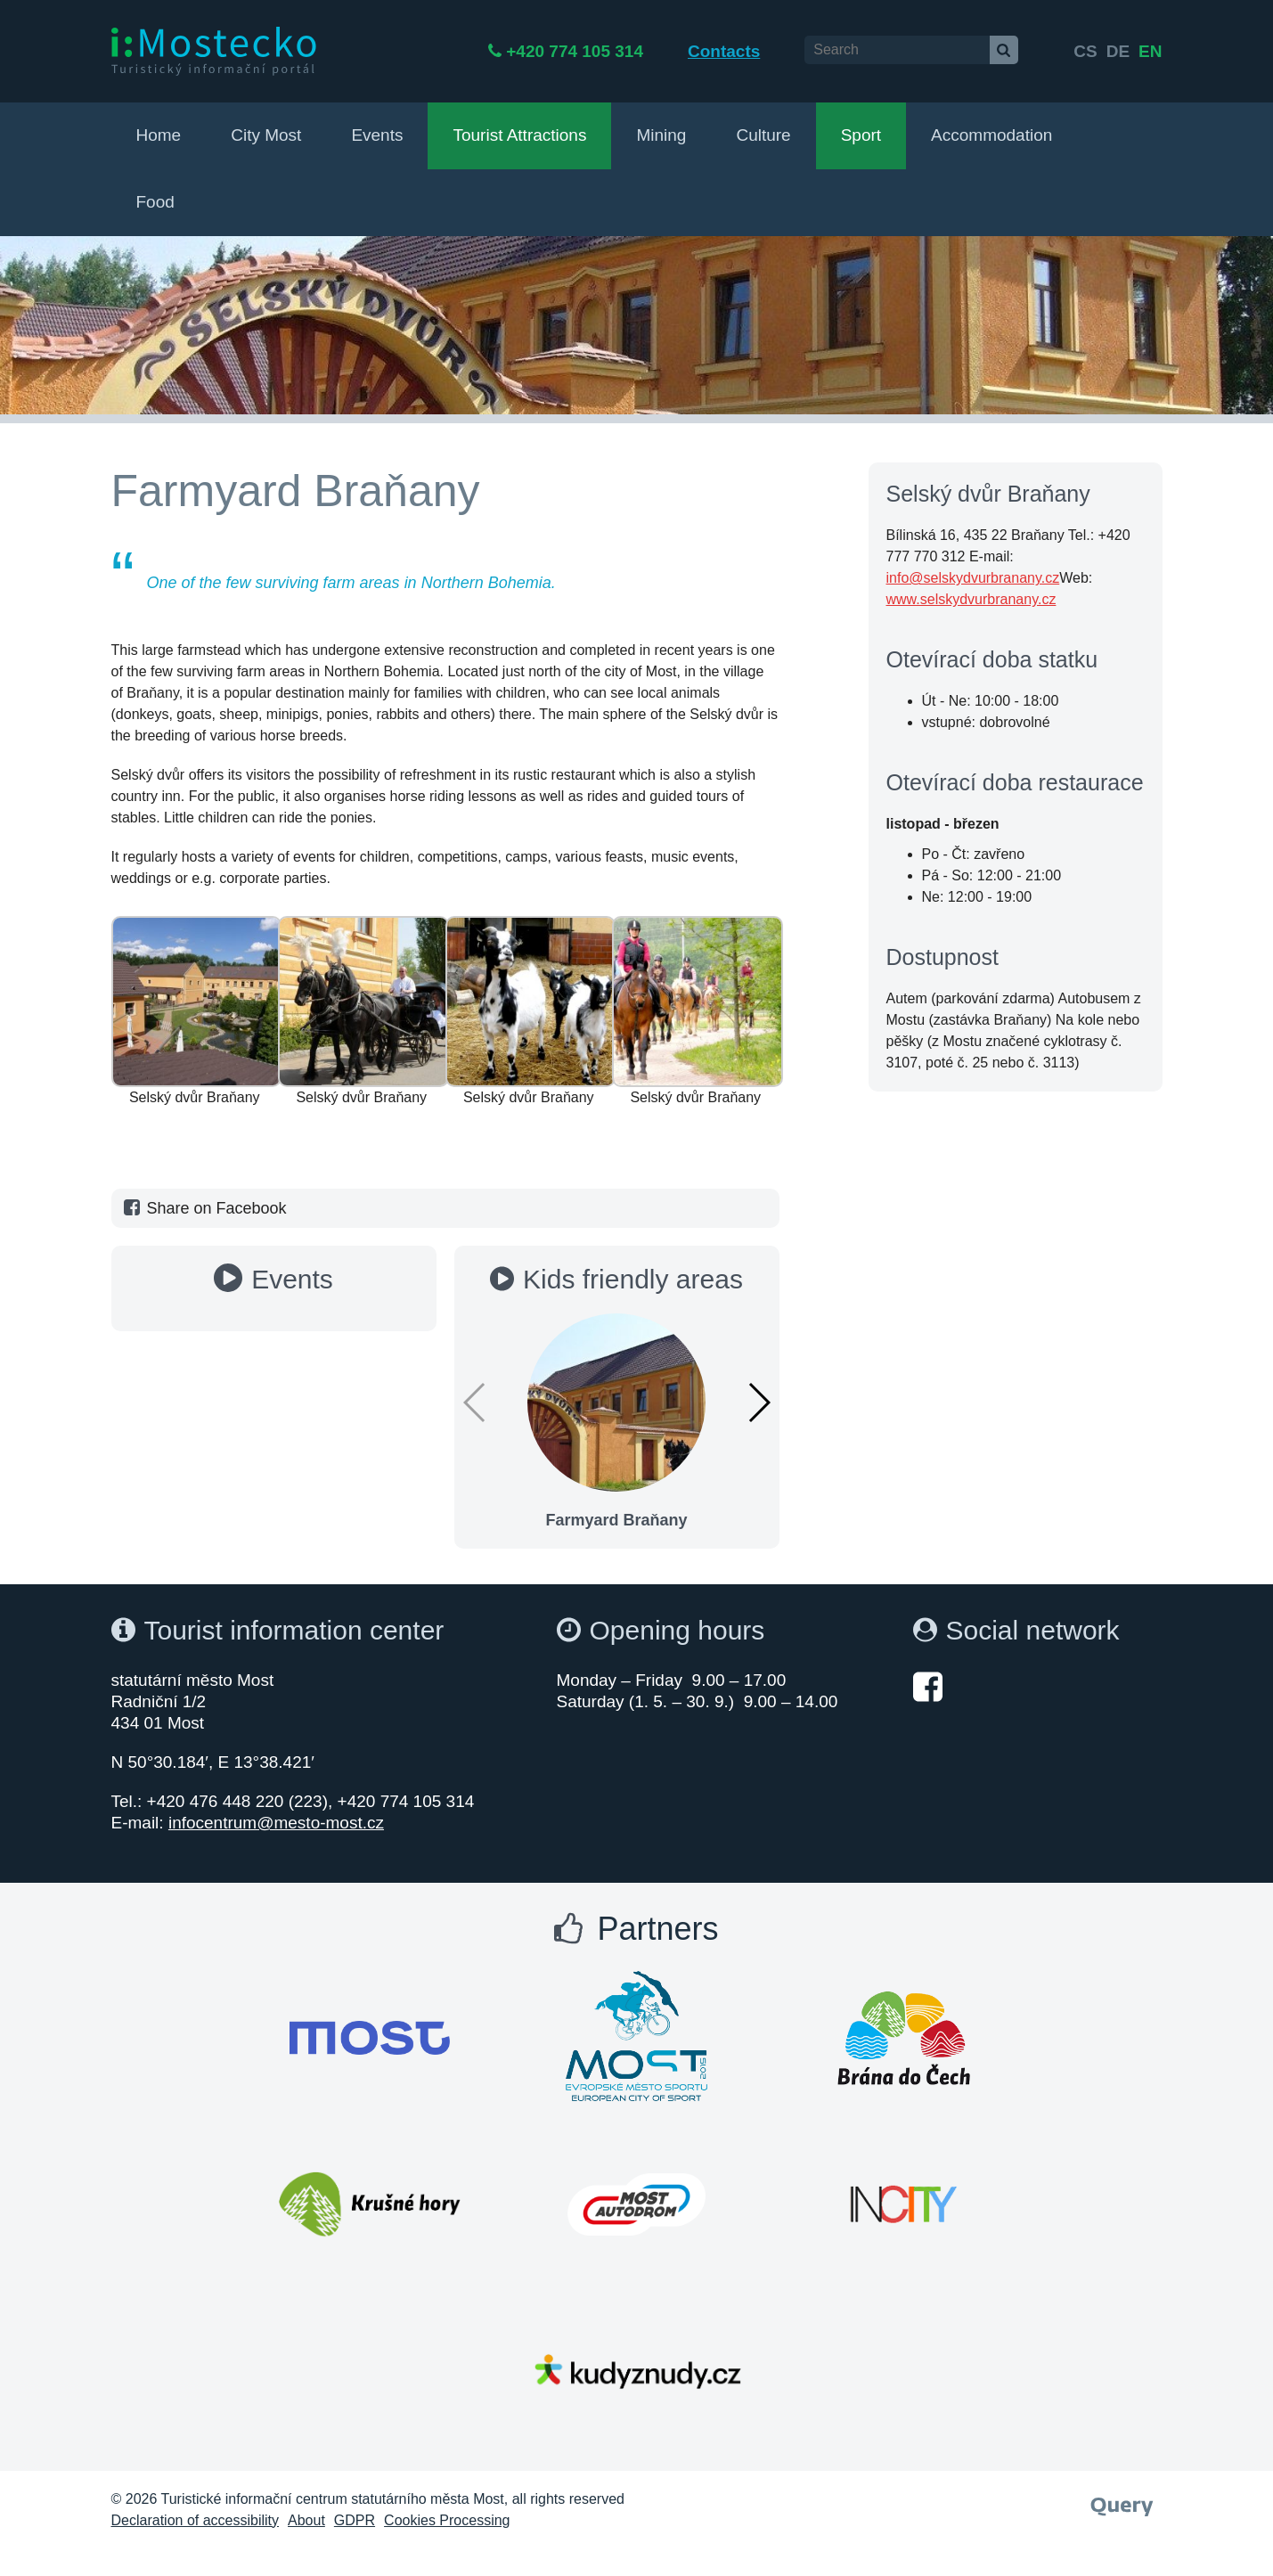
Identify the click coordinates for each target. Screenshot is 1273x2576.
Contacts (786, 51)
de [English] (1118, 51)
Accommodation (991, 135)
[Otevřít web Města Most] (369, 2038)
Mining (661, 135)
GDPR (354, 2520)
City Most (266, 135)
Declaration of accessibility (195, 2520)
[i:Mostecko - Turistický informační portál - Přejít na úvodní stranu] (213, 50)
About (306, 2520)
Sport (861, 135)
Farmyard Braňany (616, 1520)
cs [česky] (1085, 51)
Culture (763, 135)
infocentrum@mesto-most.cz (276, 1822)
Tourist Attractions (519, 135)
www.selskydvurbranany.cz (971, 599)
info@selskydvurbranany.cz (973, 577)
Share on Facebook (203, 1208)
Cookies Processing (447, 2520)
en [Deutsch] (1150, 51)
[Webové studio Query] (1122, 2501)
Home (159, 135)
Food (155, 201)
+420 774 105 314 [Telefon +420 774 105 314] (637, 51)
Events (377, 135)
